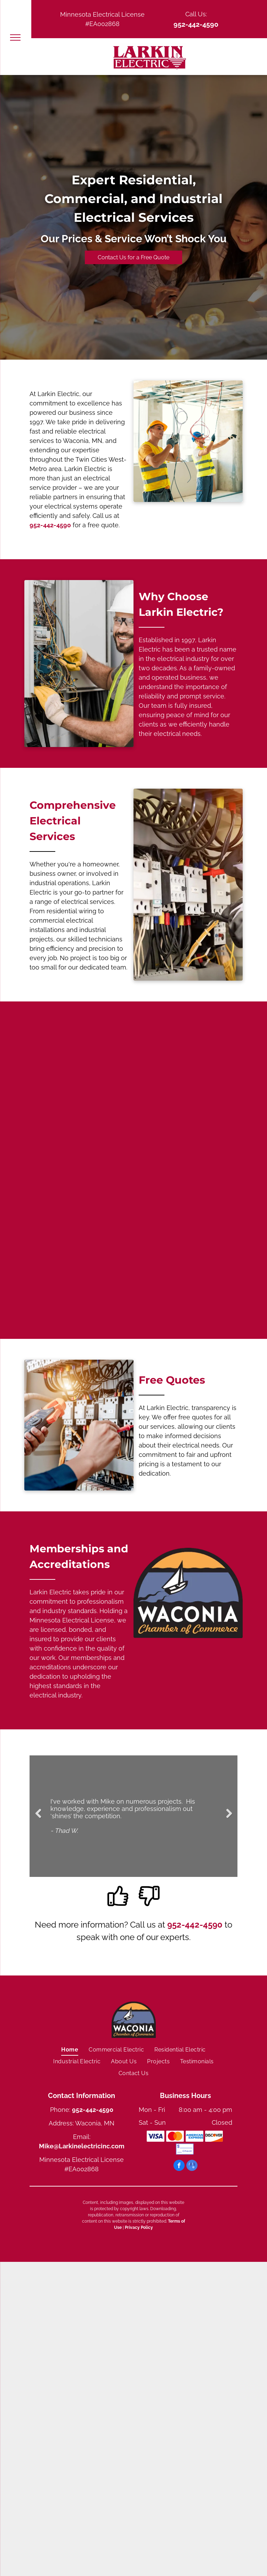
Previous (38, 1818)
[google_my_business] (191, 2166)
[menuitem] (69, 2049)
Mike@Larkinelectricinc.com (81, 2146)
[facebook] (179, 2166)
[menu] (15, 37)
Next (229, 1818)
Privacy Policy (139, 2227)
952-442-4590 (195, 24)
